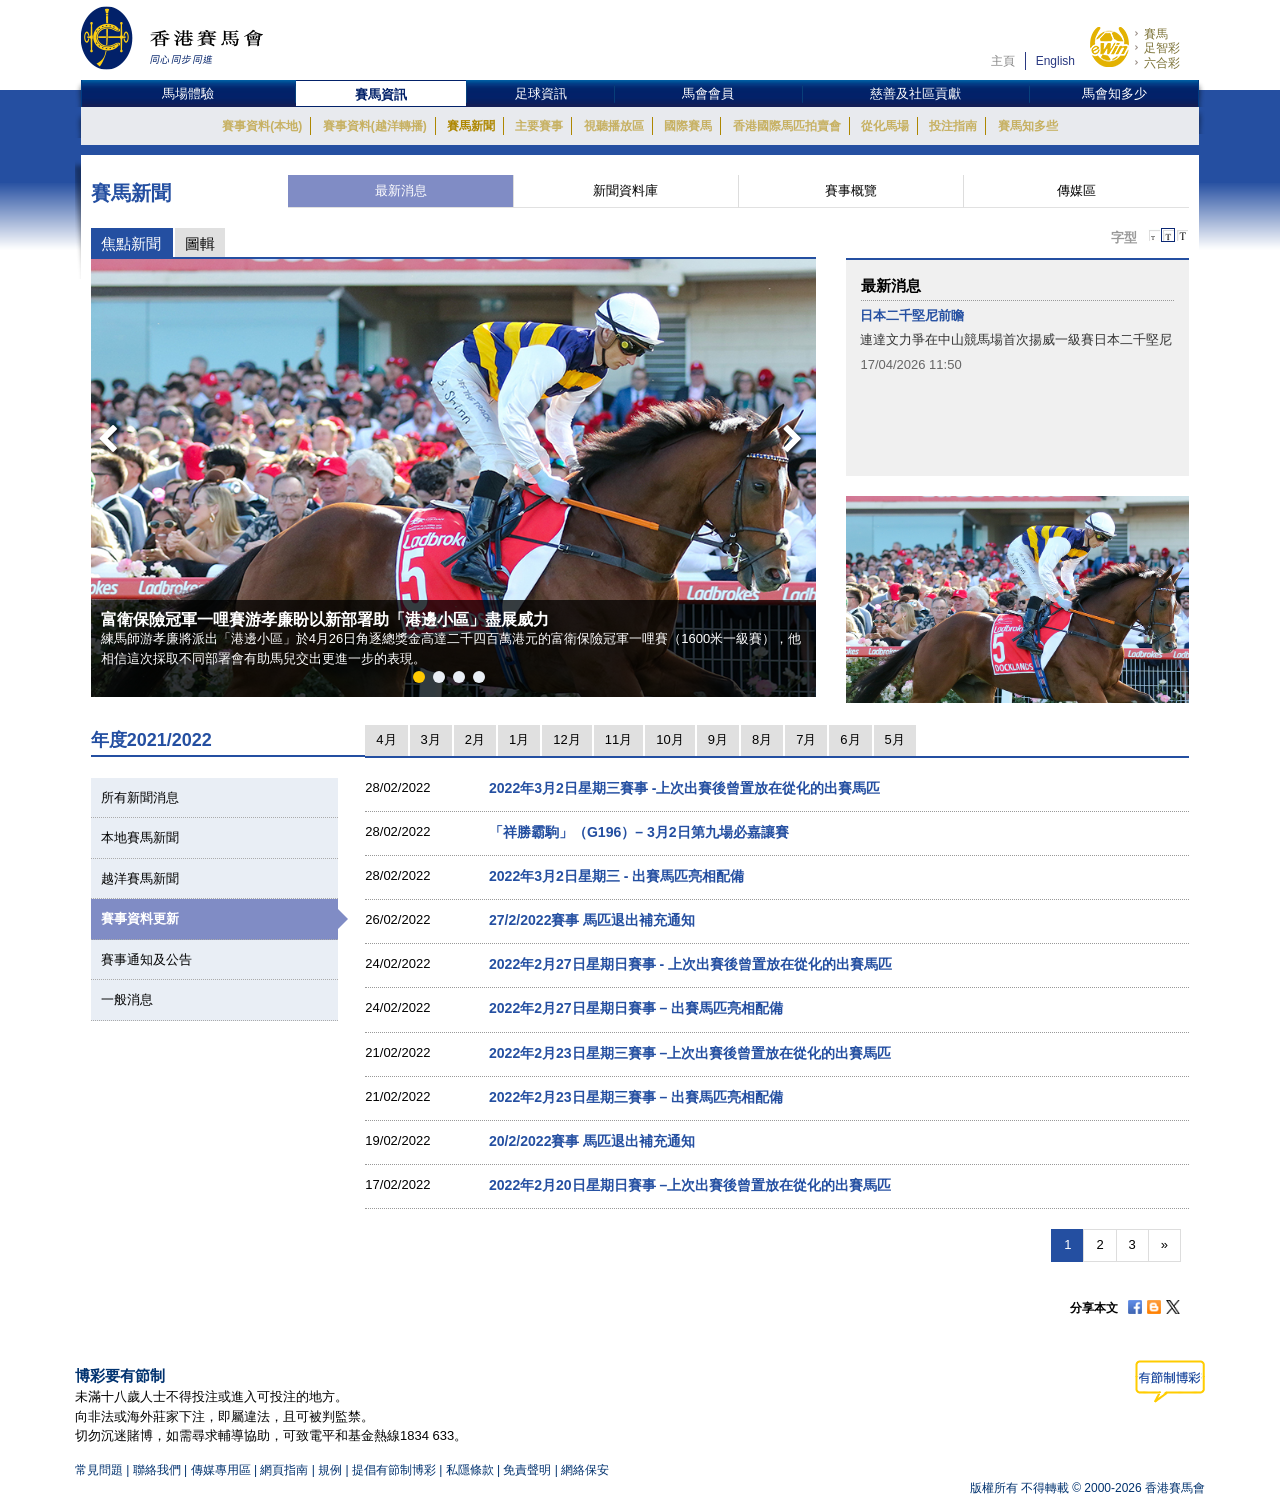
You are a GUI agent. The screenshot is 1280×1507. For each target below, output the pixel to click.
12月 (566, 739)
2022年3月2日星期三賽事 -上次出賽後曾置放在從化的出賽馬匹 (685, 788)
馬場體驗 (188, 93)
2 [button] (443, 681)
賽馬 (1156, 34)
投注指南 (953, 126)
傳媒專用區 (221, 1470)
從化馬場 (885, 126)
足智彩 (1162, 48)
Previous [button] (102, 433)
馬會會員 (708, 93)
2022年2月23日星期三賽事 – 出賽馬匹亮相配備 (636, 1097)
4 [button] (483, 681)
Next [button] (796, 433)
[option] (453, 478)
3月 (431, 739)
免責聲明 (527, 1470)
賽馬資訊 (381, 94)
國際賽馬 (688, 126)
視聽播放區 (614, 126)
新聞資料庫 (625, 190)
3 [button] (463, 681)
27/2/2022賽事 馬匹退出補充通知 (592, 920)
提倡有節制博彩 (394, 1470)
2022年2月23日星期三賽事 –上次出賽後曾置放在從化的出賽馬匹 (690, 1053)
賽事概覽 (851, 190)
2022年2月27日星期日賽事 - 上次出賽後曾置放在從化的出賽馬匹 (690, 964)
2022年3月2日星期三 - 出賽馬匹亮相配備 (616, 876)
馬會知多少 (1114, 93)
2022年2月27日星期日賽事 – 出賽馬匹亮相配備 (636, 1008)
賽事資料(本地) (262, 126)
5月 (895, 739)
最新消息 (401, 190)
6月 (850, 739)
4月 (386, 739)
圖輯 (200, 243)
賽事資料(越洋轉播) (375, 126)
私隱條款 (470, 1470)
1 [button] (423, 681)
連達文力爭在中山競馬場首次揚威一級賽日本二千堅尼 (1016, 339)
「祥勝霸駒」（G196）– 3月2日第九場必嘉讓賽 (639, 832)
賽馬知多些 (1028, 126)
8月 (762, 739)
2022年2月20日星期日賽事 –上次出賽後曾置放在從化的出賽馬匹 (690, 1185)
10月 (669, 739)
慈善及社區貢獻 (915, 93)
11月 (618, 739)
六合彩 (1162, 63)
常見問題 (99, 1470)
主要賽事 (539, 126)
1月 (519, 739)
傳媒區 (1076, 190)
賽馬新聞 (471, 126)
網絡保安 (585, 1470)
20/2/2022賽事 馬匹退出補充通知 (592, 1141)
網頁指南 (284, 1470)
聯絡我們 (157, 1470)
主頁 (1003, 61)
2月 (475, 739)
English (1055, 61)
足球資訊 (541, 93)
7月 (806, 739)
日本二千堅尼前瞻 (912, 315)
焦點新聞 (131, 243)
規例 (331, 1470)
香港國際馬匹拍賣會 (787, 126)
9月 (718, 739)
